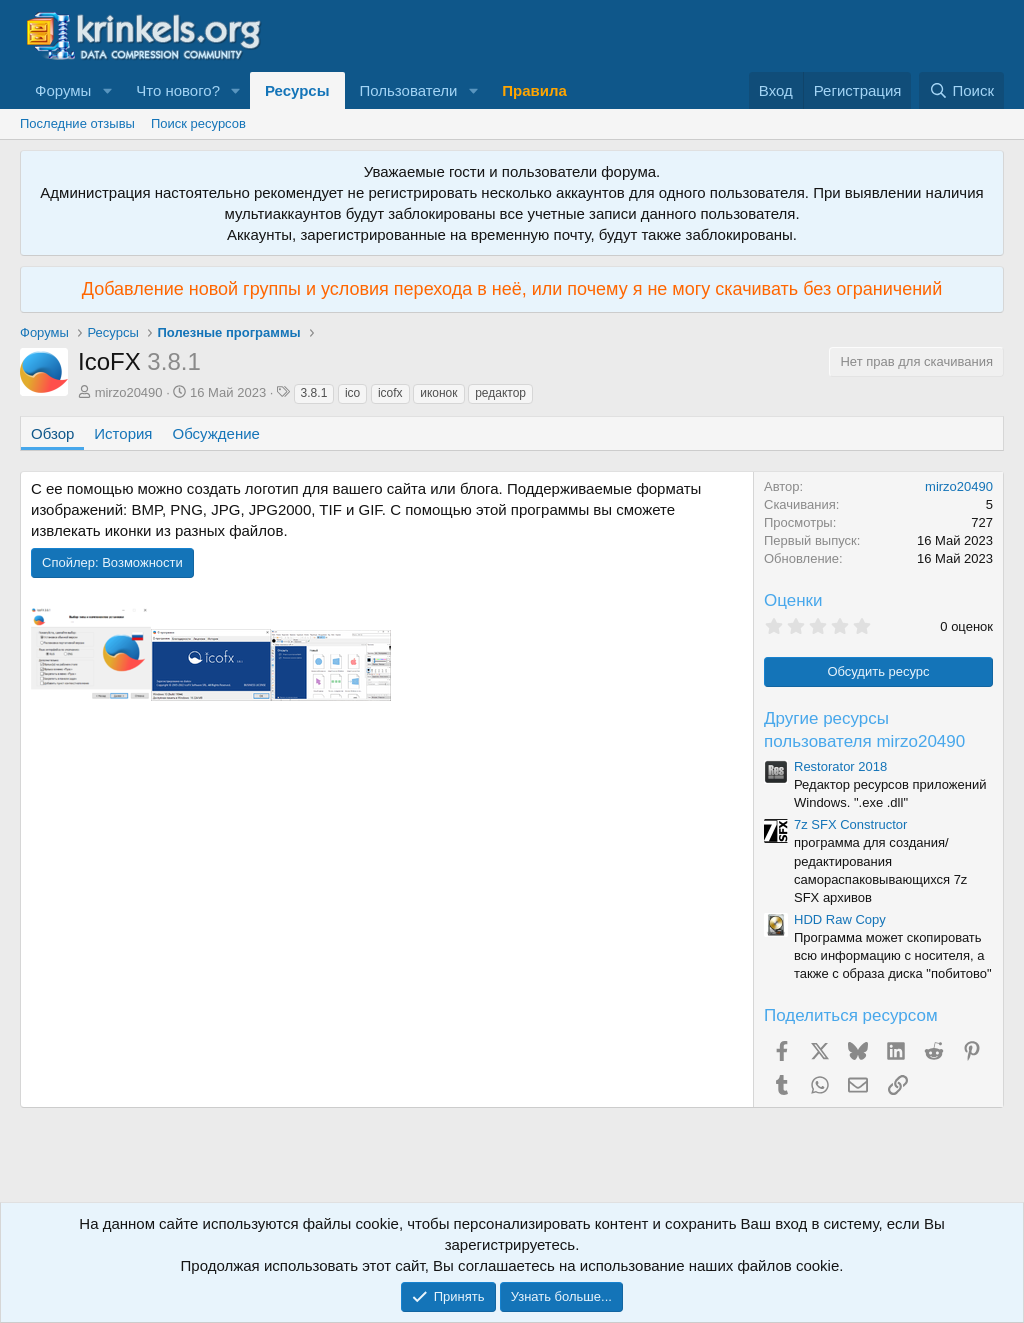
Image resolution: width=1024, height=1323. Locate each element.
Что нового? (178, 90)
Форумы (63, 90)
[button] (107, 90)
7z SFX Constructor (850, 824)
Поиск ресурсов (198, 123)
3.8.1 (314, 393)
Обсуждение (216, 433)
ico (352, 393)
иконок (438, 393)
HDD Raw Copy (840, 919)
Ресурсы (297, 90)
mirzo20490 (129, 392)
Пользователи (409, 90)
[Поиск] (961, 90)
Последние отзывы (77, 123)
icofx (390, 393)
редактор (500, 393)
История (123, 433)
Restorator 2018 (840, 766)
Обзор (52, 433)
